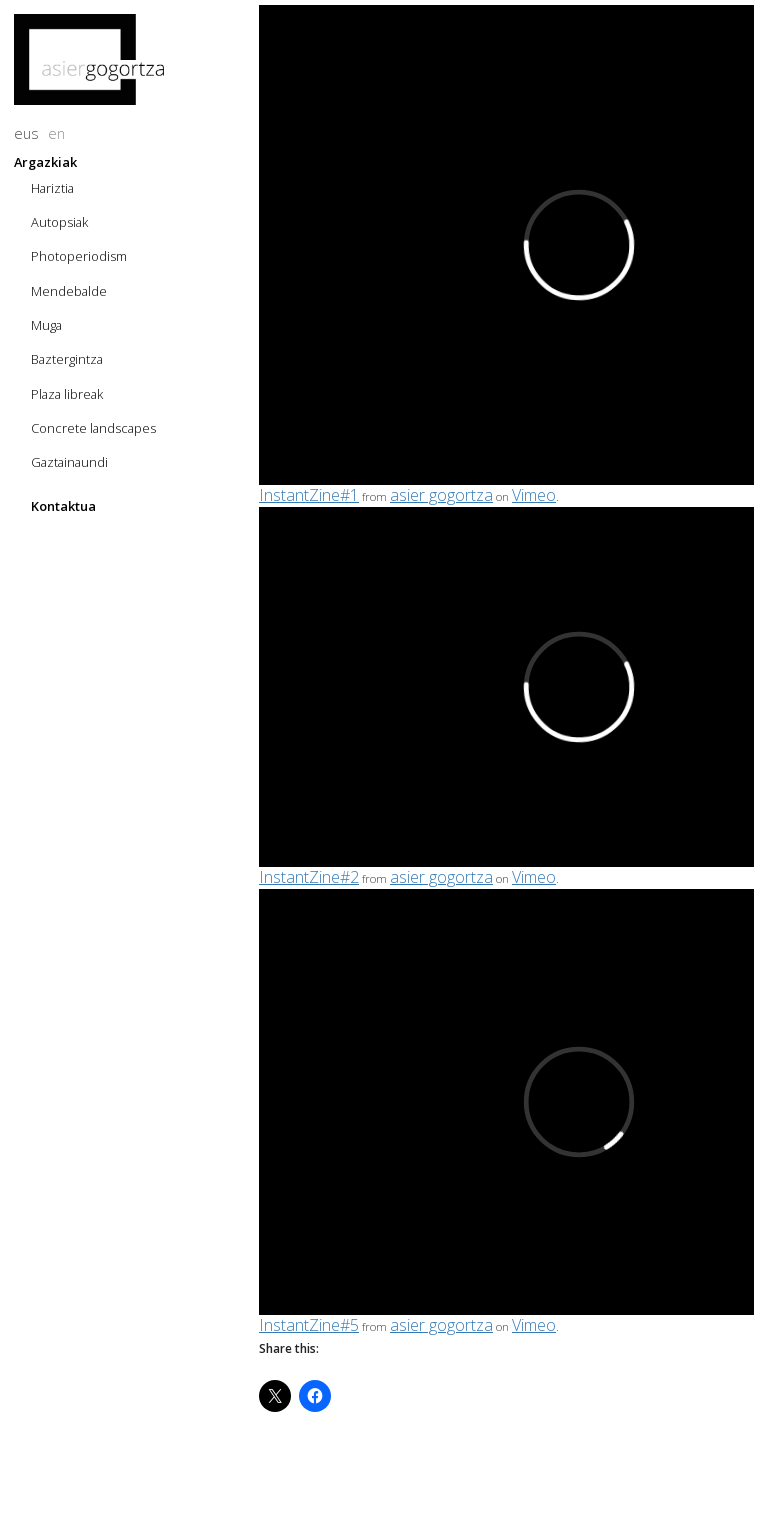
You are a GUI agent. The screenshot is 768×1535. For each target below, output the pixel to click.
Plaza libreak (67, 394)
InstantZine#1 (309, 495)
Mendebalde (69, 291)
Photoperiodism (79, 256)
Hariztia (52, 188)
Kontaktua (63, 506)
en (56, 133)
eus (26, 133)
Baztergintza (67, 359)
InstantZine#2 (309, 877)
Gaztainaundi (69, 462)
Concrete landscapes (93, 428)
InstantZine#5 (309, 1325)
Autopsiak (59, 222)
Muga (46, 325)
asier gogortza (441, 495)
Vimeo (534, 495)
